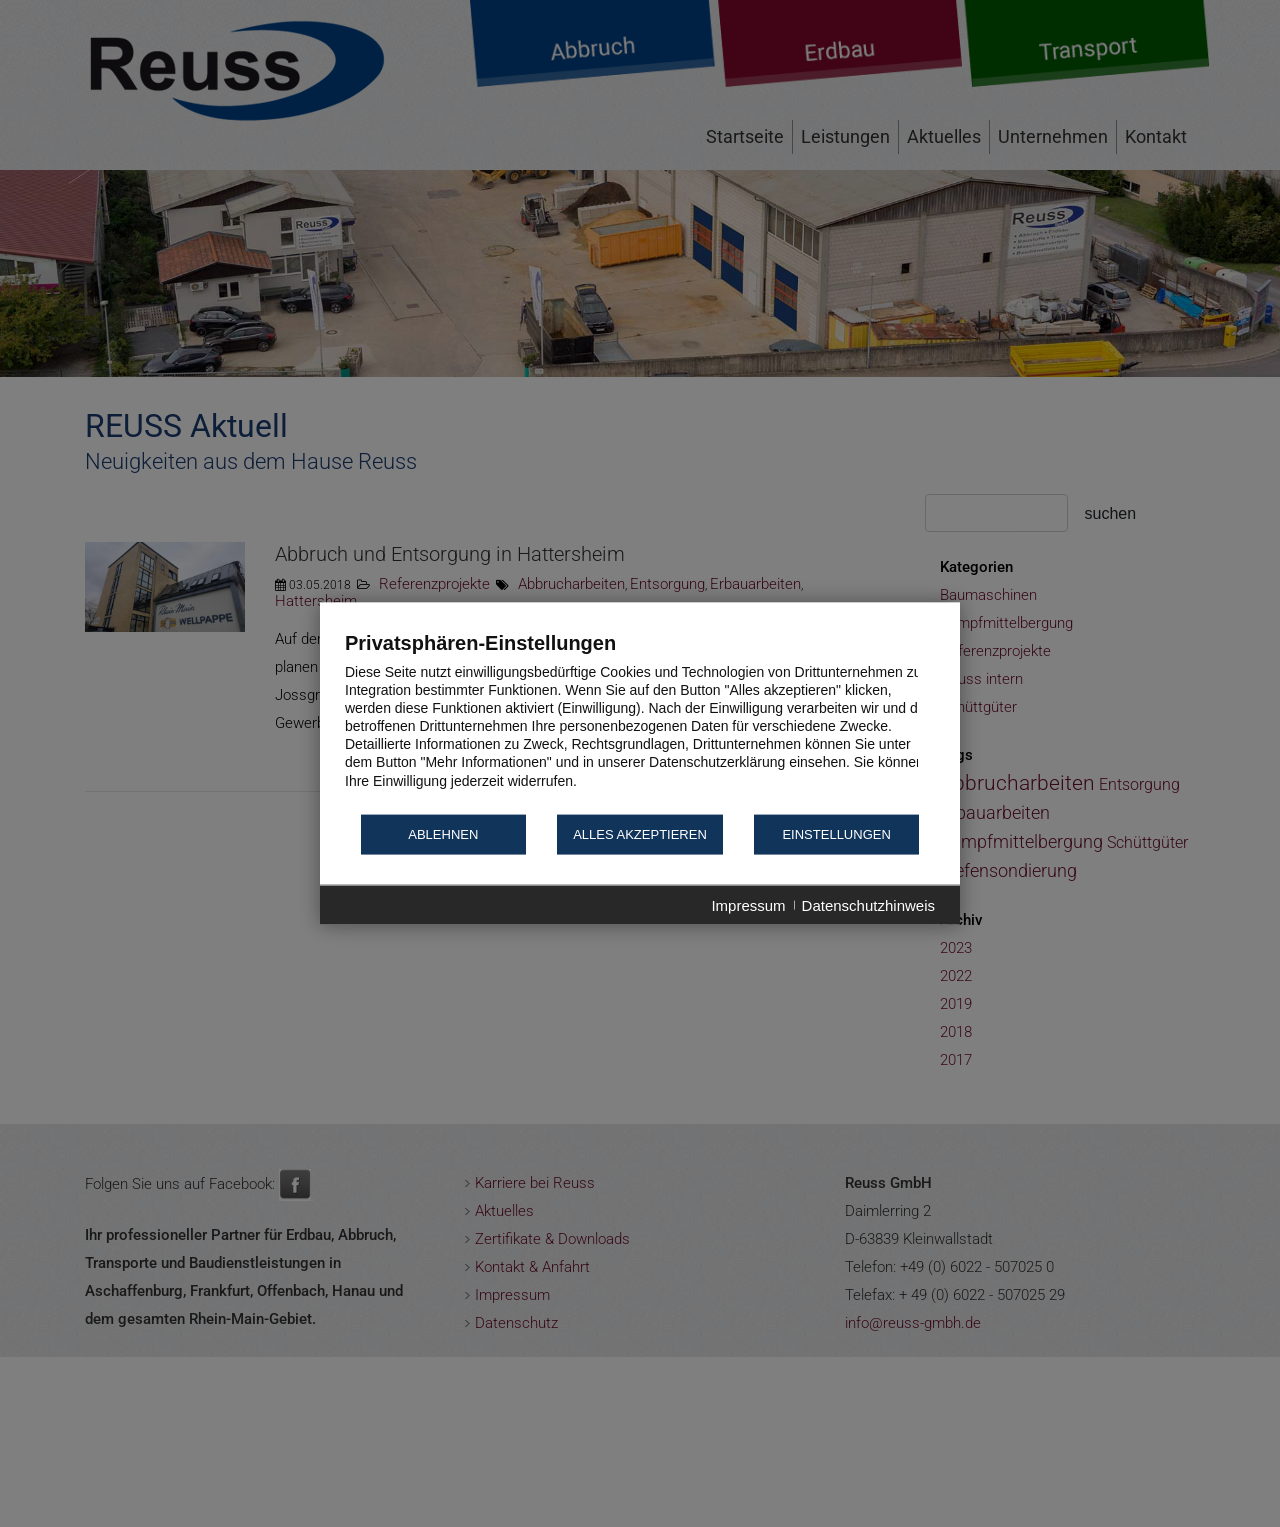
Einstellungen (836, 834)
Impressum (748, 904)
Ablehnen (443, 834)
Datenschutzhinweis (868, 904)
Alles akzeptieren (640, 834)
